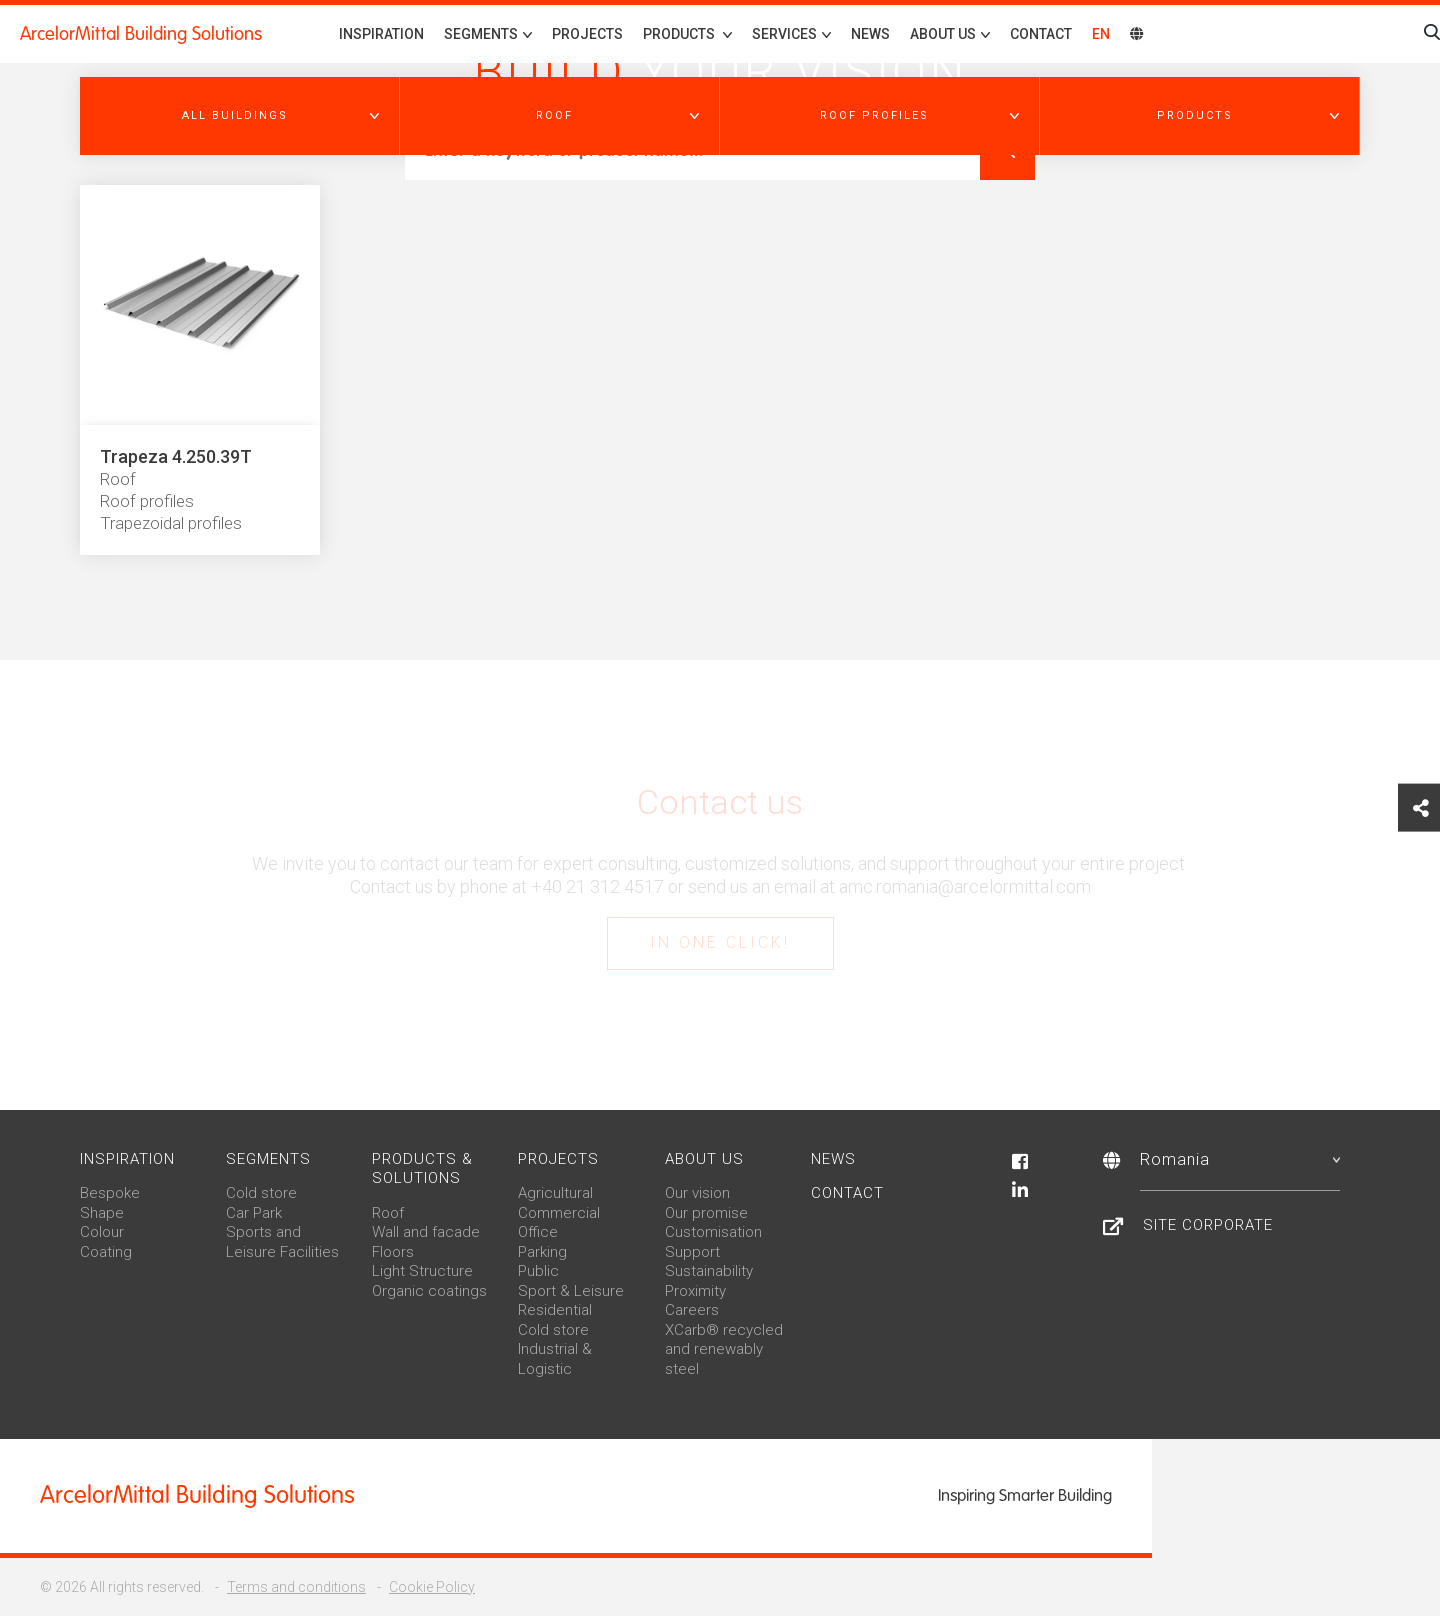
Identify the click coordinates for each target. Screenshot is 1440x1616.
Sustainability (709, 1271)
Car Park (254, 1213)
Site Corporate (1208, 1225)
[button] (240, 116)
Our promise (706, 1213)
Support (692, 1252)
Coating (106, 1252)
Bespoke (110, 1193)
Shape (102, 1213)
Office (538, 1232)
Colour (102, 1232)
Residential (555, 1310)
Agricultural (555, 1193)
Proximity (695, 1291)
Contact (1041, 34)
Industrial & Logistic (555, 1359)
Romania (1240, 1159)
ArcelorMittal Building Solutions (141, 34)
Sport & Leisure (571, 1291)
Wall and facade (426, 1232)
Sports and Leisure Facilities (282, 1242)
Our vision (697, 1193)
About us (704, 1159)
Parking (542, 1252)
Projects (587, 34)
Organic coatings (429, 1291)
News (870, 34)
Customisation (713, 1232)
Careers (692, 1310)
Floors (393, 1252)
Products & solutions (422, 1169)
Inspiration (381, 34)
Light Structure (422, 1271)
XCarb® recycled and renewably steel (724, 1349)
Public (538, 1271)
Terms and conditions (296, 1587)
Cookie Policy (432, 1587)
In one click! (720, 942)
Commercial (559, 1213)
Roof (388, 1213)
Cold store (261, 1193)
